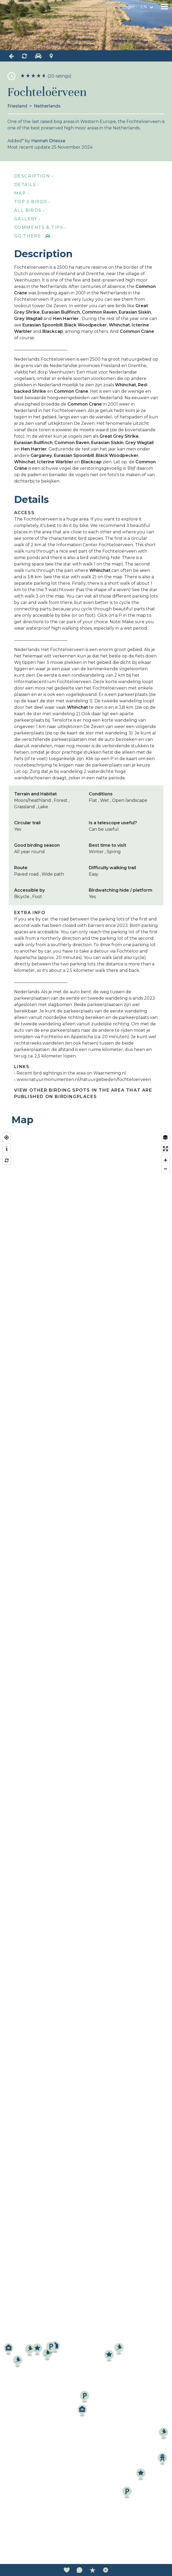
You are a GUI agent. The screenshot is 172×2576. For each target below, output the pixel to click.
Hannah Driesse (48, 140)
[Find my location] (6, 1137)
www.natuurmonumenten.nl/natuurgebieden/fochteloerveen (84, 1079)
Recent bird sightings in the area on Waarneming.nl (71, 1073)
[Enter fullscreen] (165, 1149)
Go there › (34, 235)
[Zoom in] (165, 1160)
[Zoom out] (165, 1169)
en (144, 6)
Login (128, 6)
